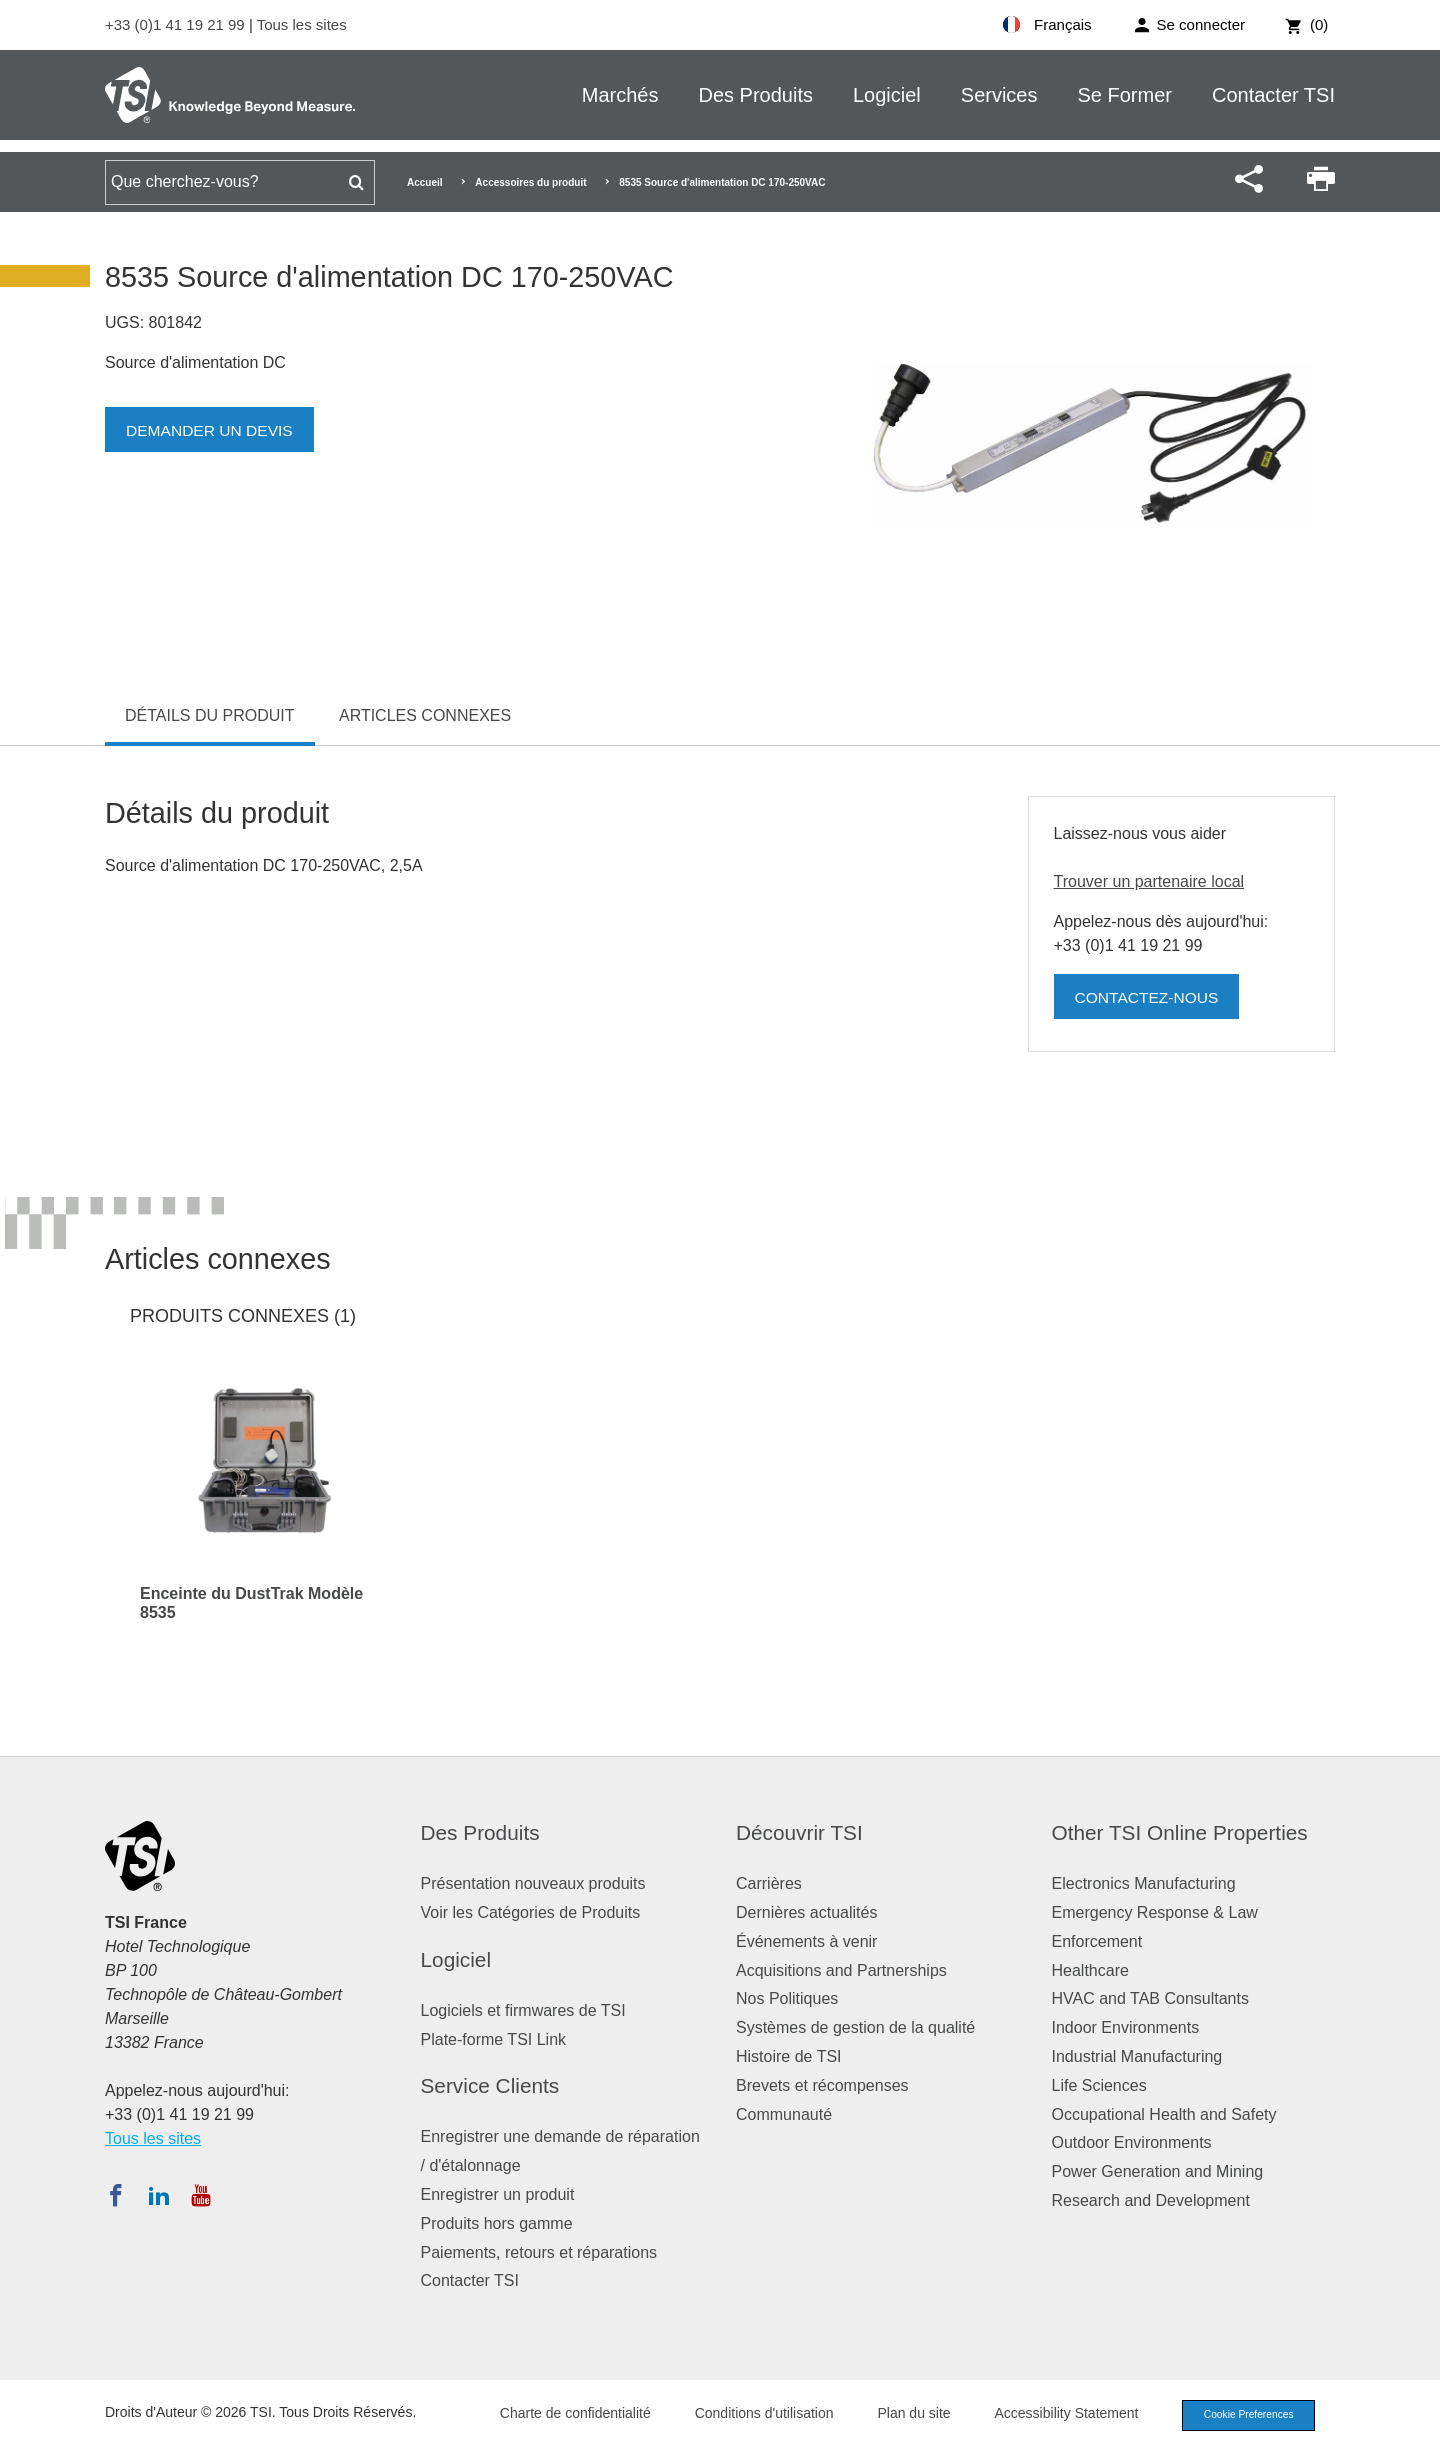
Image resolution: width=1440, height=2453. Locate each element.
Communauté (784, 2114)
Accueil (425, 182)
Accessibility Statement (1054, 2415)
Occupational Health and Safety (1164, 2114)
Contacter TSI (1273, 95)
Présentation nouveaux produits (533, 1883)
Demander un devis (212, 430)
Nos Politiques (787, 1998)
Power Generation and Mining (1158, 2171)
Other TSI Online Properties (1180, 1832)
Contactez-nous (1149, 997)
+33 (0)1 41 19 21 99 (177, 24)
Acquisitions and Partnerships (841, 1970)
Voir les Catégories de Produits (531, 1912)
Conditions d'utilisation (751, 2415)
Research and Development (1151, 2200)
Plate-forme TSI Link (494, 2039)
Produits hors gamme (497, 2223)
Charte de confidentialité (562, 2415)
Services (999, 95)
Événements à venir (806, 1941)
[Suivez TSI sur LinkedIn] (159, 2195)
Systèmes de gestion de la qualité (855, 2027)
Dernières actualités (806, 1912)
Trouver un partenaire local (1149, 881)
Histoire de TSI (789, 2056)
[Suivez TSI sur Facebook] (116, 2195)
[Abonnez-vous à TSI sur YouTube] (200, 2195)
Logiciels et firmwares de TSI (523, 2010)
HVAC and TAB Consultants (1150, 1998)
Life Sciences (1099, 2085)
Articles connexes (425, 715)
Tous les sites (302, 24)
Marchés (620, 95)
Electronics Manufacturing (1144, 1883)
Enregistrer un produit (498, 2194)
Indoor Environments (1126, 2027)
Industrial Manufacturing (1137, 2056)
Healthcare (1090, 1970)
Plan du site (901, 2415)
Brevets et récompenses (822, 2085)
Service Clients (490, 2085)
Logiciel (887, 95)
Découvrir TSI (799, 1832)
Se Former (1125, 95)
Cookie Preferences (1242, 2416)
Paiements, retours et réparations (539, 2252)
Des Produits (755, 95)
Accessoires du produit (530, 182)
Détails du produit (210, 715)
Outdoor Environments (1132, 2142)
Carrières (769, 1883)
